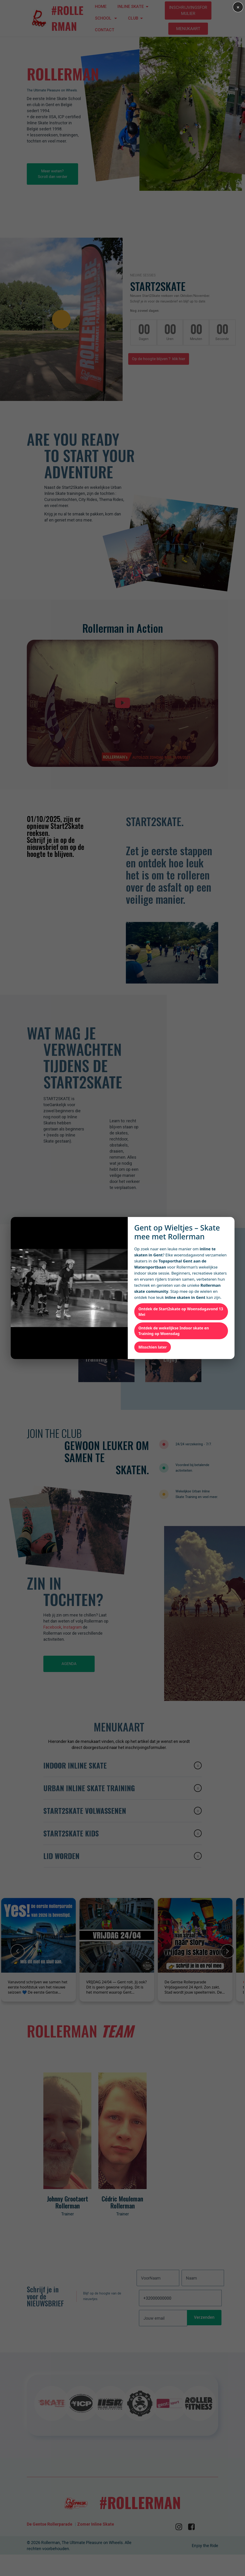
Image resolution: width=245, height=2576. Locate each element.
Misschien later (152, 1347)
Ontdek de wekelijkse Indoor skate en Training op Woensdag (173, 1330)
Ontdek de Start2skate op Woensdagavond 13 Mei (180, 1311)
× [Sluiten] (238, 6)
